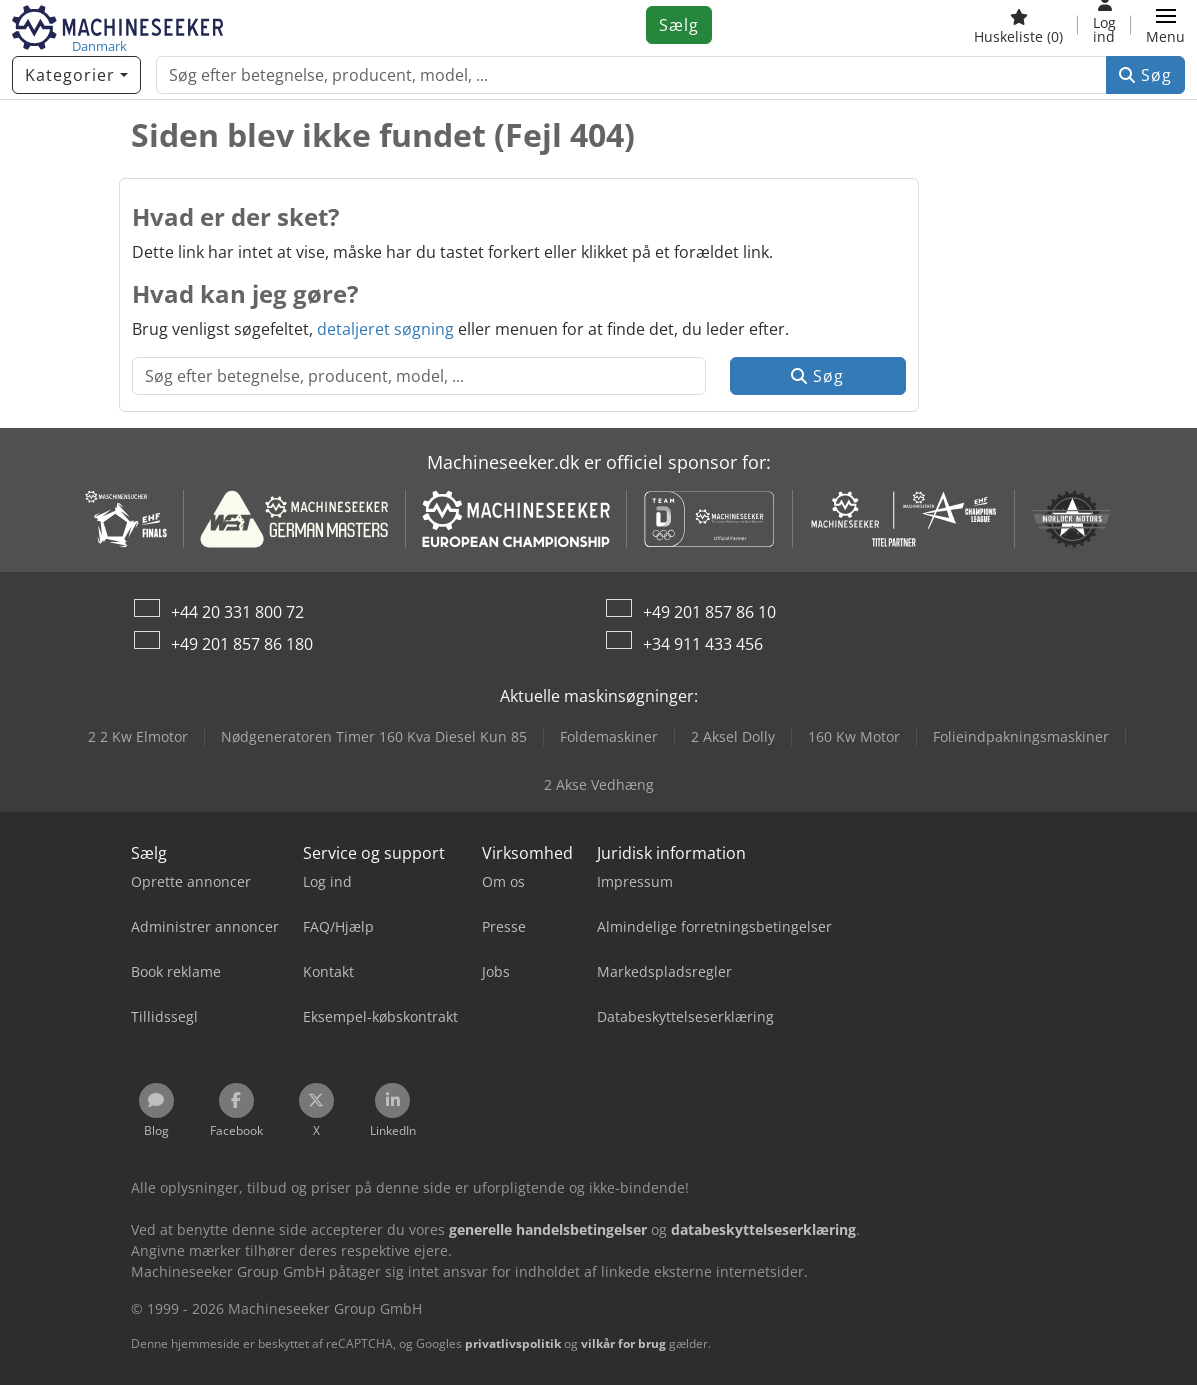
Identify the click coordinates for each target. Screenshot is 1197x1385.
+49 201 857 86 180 (242, 644)
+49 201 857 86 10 (709, 612)
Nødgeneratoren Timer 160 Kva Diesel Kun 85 (374, 736)
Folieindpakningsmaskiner (1021, 736)
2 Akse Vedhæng (599, 784)
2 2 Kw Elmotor (138, 736)
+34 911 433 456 (703, 644)
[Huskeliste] (1018, 25)
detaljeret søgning (385, 329)
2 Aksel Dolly (733, 736)
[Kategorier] (76, 75)
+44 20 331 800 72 (237, 612)
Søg (1145, 75)
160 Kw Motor (854, 736)
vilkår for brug (623, 1343)
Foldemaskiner (609, 736)
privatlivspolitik (513, 1343)
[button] (1165, 25)
